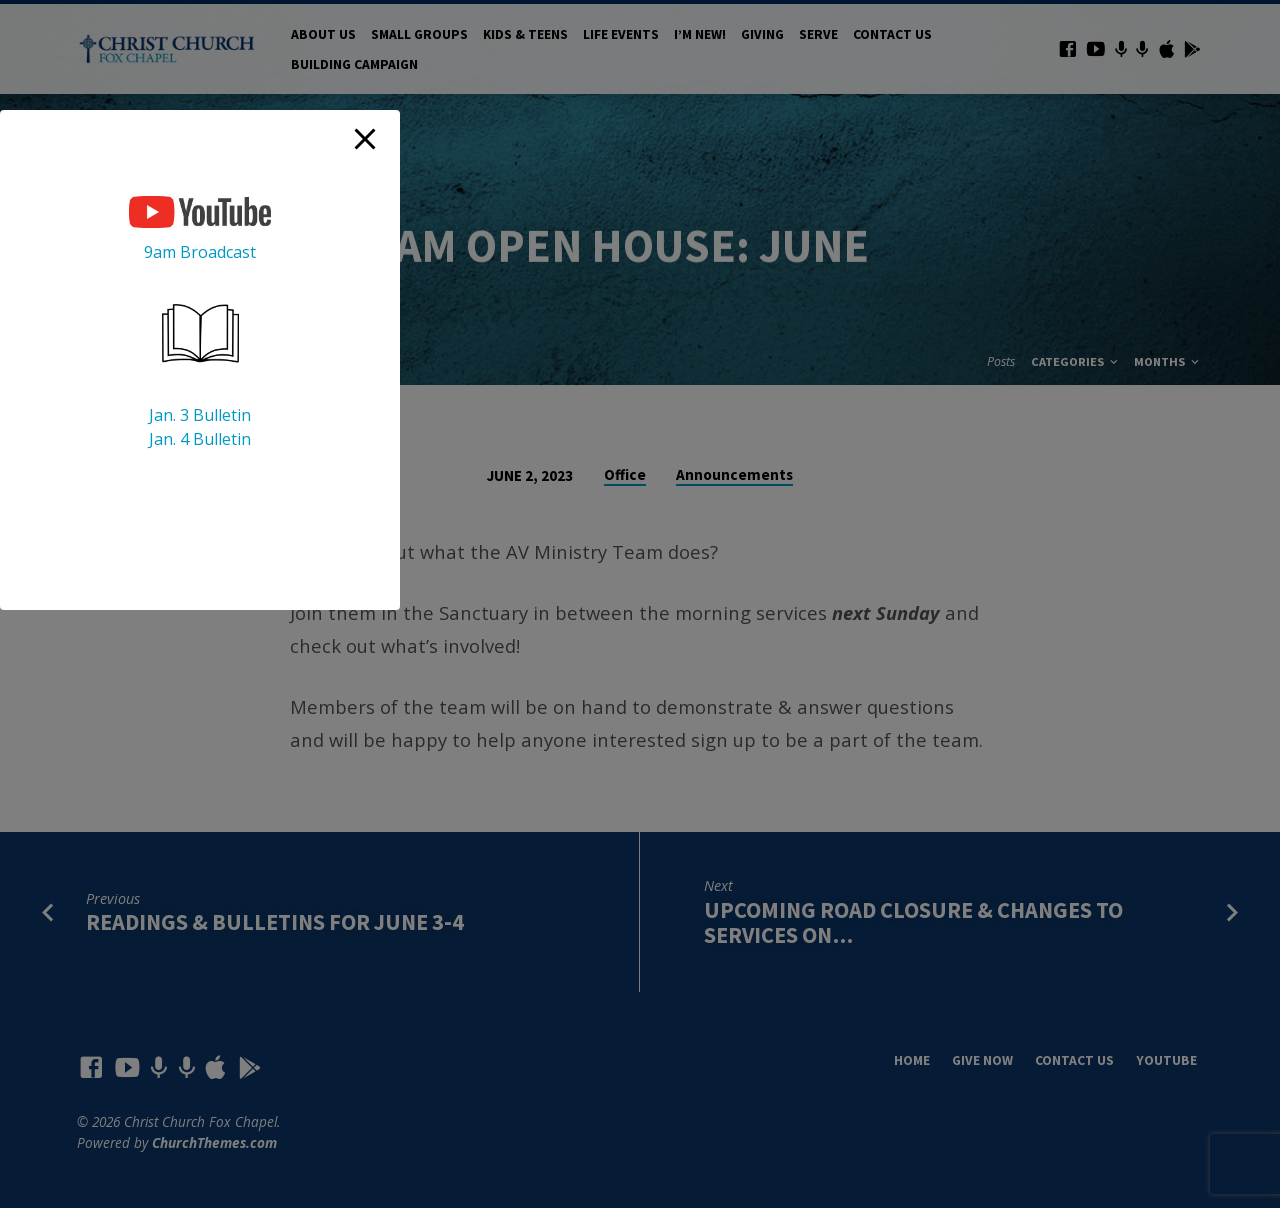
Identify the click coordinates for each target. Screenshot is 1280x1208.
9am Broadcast (200, 252)
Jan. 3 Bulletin (200, 415)
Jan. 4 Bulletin (200, 439)
